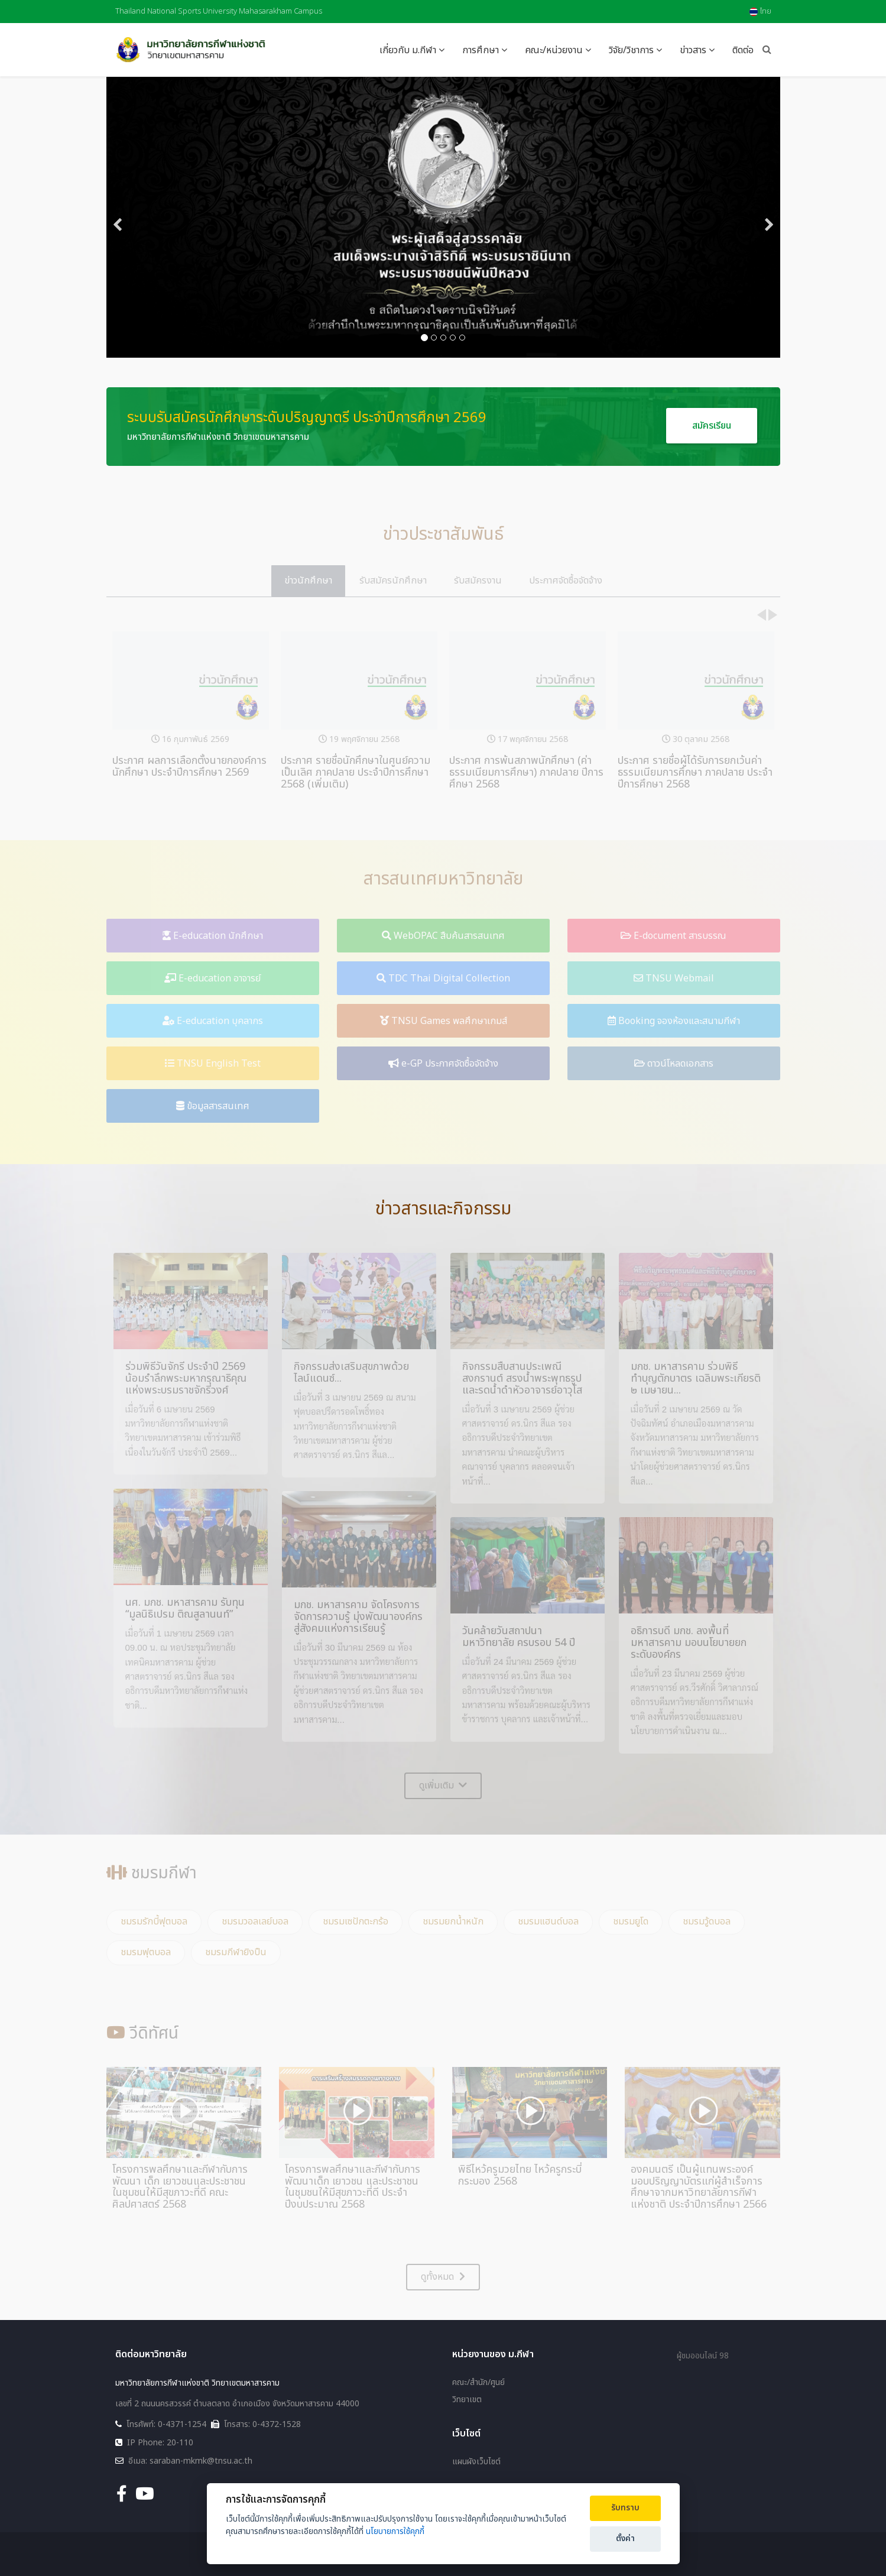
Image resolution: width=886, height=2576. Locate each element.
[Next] (768, 217)
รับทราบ (625, 2508)
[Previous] (118, 217)
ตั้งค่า (625, 2539)
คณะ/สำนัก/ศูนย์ (478, 2383)
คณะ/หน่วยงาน (554, 50)
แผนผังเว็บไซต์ (476, 2462)
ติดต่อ (743, 50)
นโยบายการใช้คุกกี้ (395, 2531)
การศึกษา (480, 50)
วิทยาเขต (467, 2400)
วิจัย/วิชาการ (631, 50)
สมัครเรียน (711, 426)
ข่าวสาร (693, 50)
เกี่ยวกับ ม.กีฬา (407, 50)
